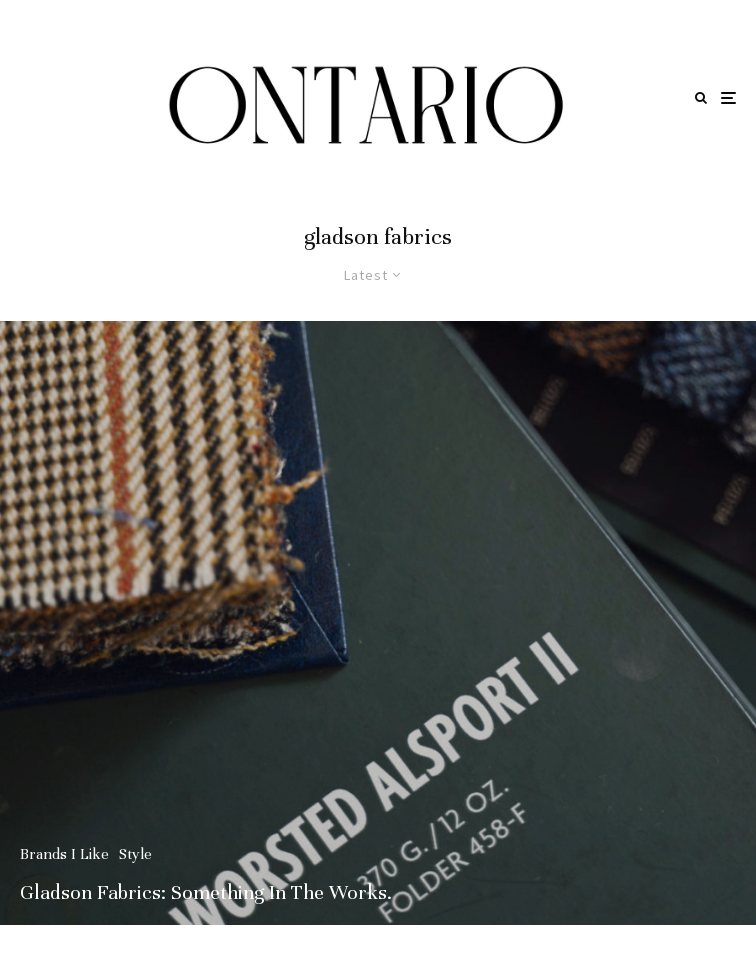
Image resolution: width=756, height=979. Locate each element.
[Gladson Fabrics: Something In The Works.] (378, 623)
